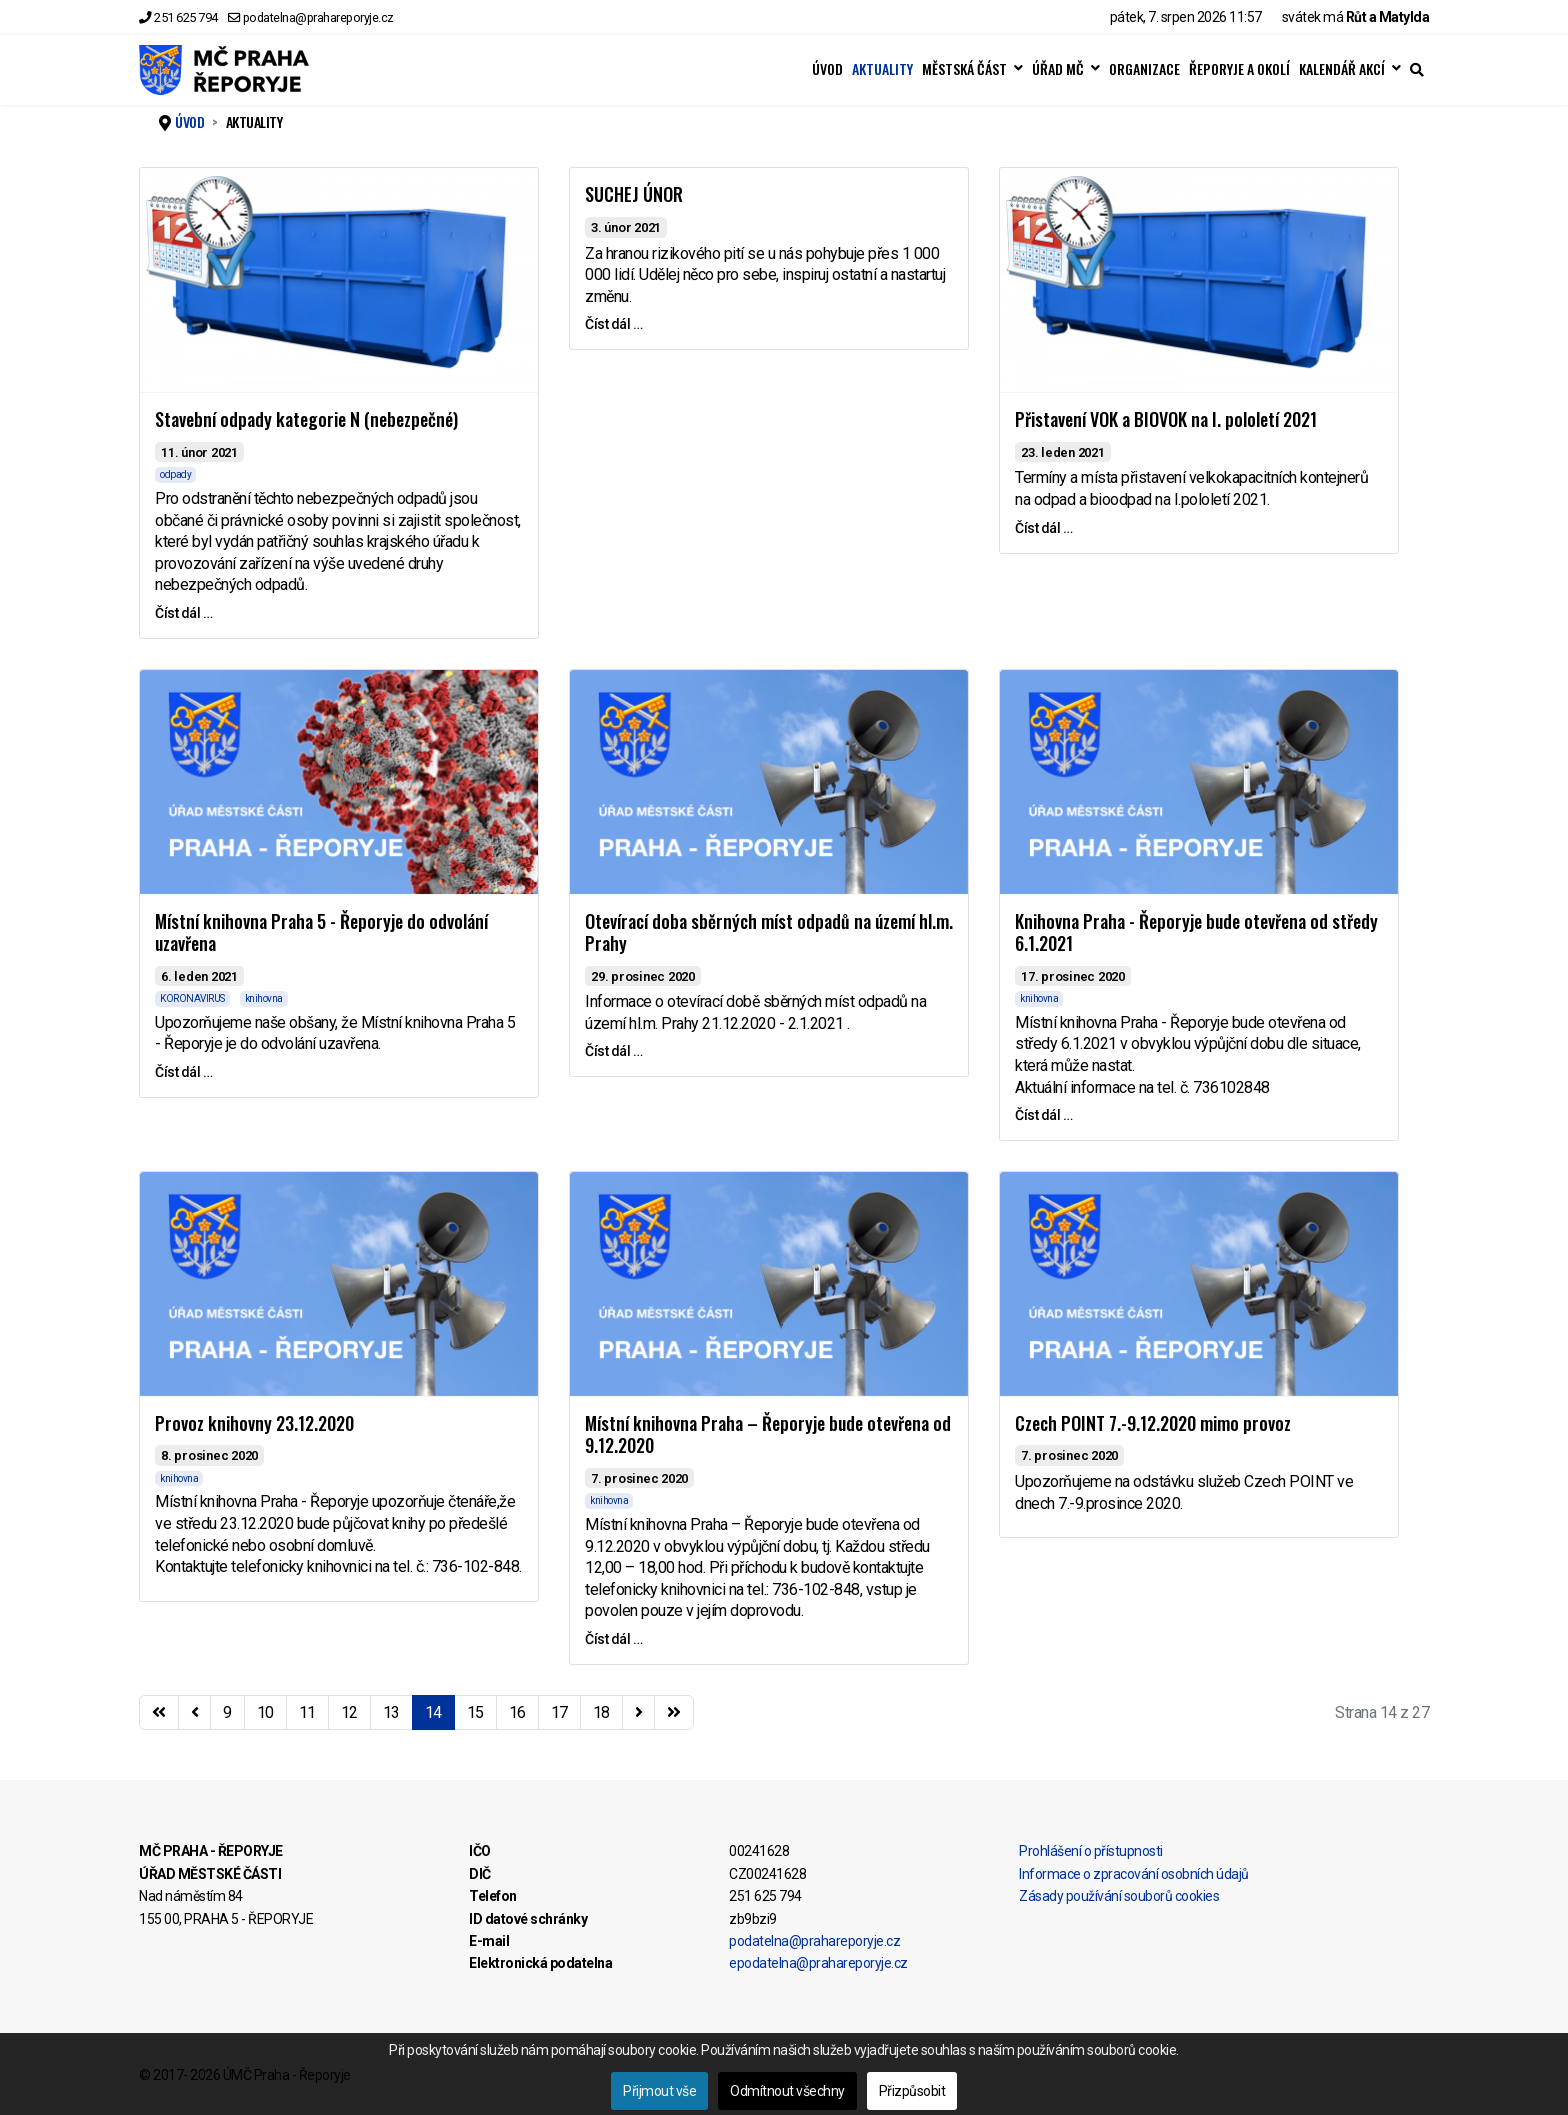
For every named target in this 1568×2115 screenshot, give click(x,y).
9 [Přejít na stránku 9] (227, 1712)
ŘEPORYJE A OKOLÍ (1239, 69)
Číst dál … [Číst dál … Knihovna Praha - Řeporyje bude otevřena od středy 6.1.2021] (1043, 1115)
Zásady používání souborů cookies (1119, 1896)
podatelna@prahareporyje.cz (318, 17)
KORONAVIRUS (192, 998)
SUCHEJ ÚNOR (634, 194)
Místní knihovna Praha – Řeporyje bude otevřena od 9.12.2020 (768, 1434)
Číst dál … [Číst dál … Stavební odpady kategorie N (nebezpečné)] (183, 613)
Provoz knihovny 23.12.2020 (254, 1423)
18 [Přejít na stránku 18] (601, 1712)
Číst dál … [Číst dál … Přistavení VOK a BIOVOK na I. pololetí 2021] (1043, 528)
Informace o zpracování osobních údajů (1134, 1874)
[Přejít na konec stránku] (674, 1713)
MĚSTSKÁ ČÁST (964, 69)
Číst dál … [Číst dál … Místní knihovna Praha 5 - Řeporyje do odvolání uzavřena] (183, 1072)
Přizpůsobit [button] (912, 2091)
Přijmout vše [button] (659, 2091)
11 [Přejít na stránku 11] (307, 1712)
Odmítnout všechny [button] (787, 2091)
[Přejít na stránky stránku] (195, 1713)
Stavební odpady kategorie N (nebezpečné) (306, 419)
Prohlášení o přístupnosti (1091, 1851)
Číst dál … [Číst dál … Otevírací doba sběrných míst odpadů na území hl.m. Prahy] (613, 1051)
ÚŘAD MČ (1058, 69)
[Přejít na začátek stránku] (159, 1713)
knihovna (264, 998)
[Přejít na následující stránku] (639, 1713)
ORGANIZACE (1144, 69)
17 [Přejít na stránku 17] (559, 1712)
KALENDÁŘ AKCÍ (1342, 69)
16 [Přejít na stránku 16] (517, 1712)
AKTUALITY (882, 69)
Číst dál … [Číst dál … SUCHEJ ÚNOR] (613, 324)
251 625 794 (186, 17)
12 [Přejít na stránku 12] (349, 1712)
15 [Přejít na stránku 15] (475, 1712)
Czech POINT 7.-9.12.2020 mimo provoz (1153, 1423)
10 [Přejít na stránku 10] (265, 1712)
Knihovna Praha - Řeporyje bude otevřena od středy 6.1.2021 (1196, 932)
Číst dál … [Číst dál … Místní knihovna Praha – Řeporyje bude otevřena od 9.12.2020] (613, 1639)
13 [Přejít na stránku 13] (391, 1712)
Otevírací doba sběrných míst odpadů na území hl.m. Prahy (769, 932)
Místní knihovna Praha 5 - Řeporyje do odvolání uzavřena (321, 932)
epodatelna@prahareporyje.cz (818, 1963)
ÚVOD (827, 69)
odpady (175, 474)
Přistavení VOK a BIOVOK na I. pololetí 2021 (1166, 419)
